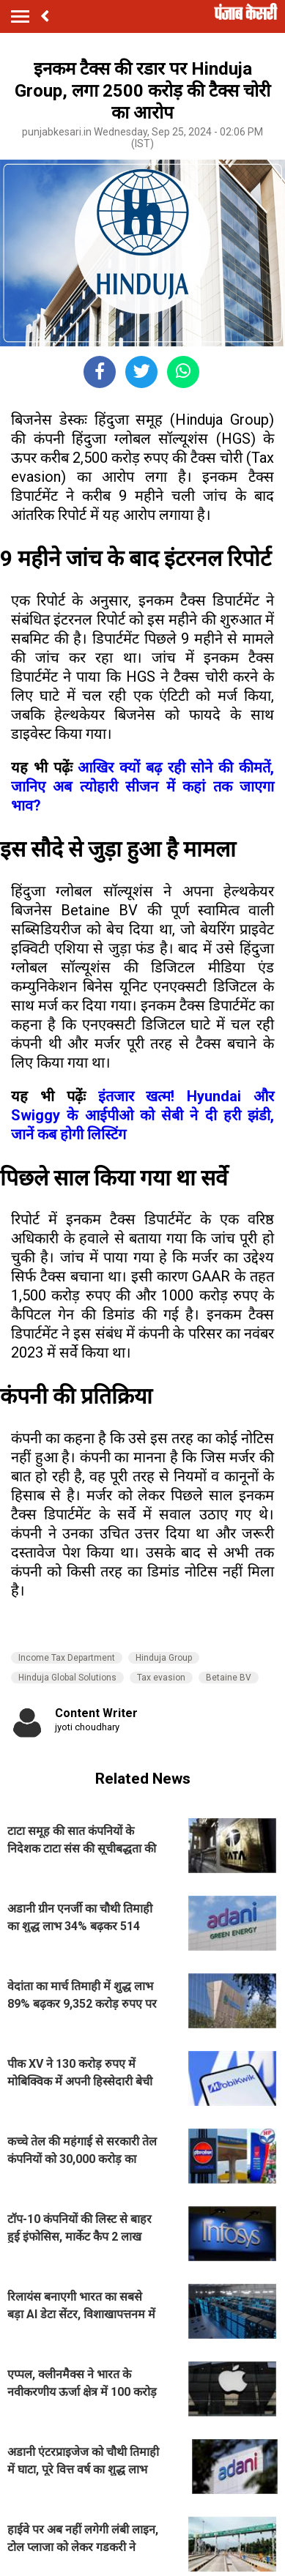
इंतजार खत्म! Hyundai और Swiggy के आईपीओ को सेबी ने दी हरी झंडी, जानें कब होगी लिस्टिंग (142, 1115)
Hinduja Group (164, 1658)
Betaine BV (228, 1677)
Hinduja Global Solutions (67, 1677)
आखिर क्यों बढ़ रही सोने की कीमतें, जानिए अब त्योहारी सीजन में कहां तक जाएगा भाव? (142, 786)
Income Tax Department (66, 1658)
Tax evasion (161, 1677)
